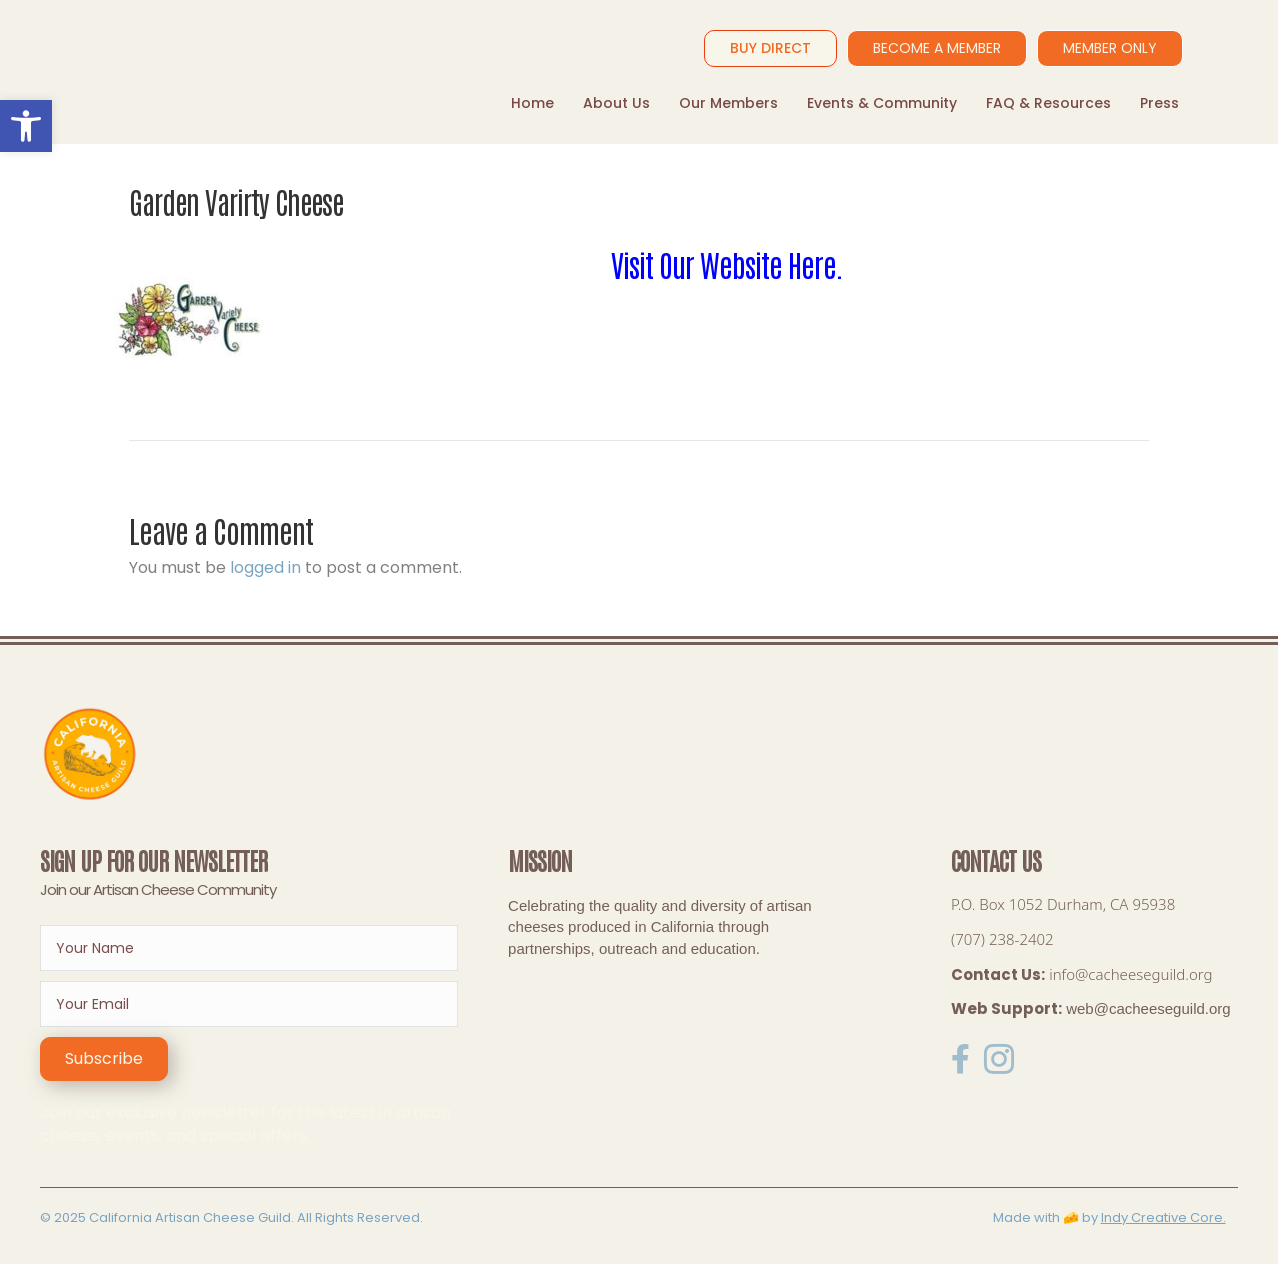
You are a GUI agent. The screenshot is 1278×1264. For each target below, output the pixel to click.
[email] (249, 1004)
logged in (265, 567)
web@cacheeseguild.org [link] (1148, 1008)
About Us (616, 103)
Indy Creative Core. (1163, 1217)
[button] (104, 1059)
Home (532, 103)
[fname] (249, 948)
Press (1159, 103)
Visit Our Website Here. (727, 263)
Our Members (728, 103)
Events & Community (882, 103)
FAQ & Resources (1048, 103)
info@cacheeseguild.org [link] (1130, 974)
